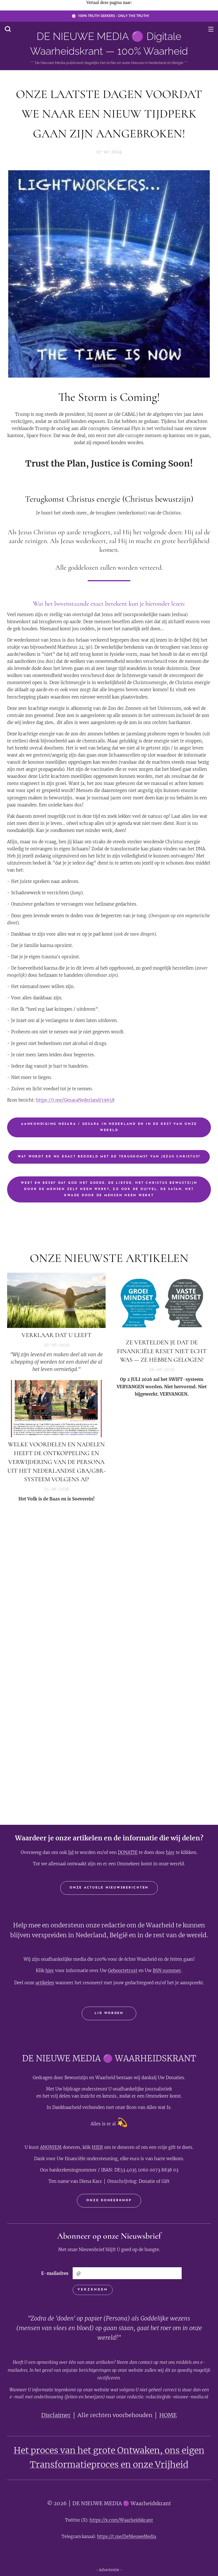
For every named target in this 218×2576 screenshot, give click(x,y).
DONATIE (128, 1852)
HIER (97, 2147)
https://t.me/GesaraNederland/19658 (75, 1100)
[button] (7, 29)
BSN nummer (167, 1970)
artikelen (44, 1982)
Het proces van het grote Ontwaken (87, 2450)
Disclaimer (56, 2415)
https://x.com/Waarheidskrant (121, 2520)
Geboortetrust (122, 1970)
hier (170, 1852)
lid (71, 1852)
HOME (168, 2415)
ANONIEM (51, 2147)
